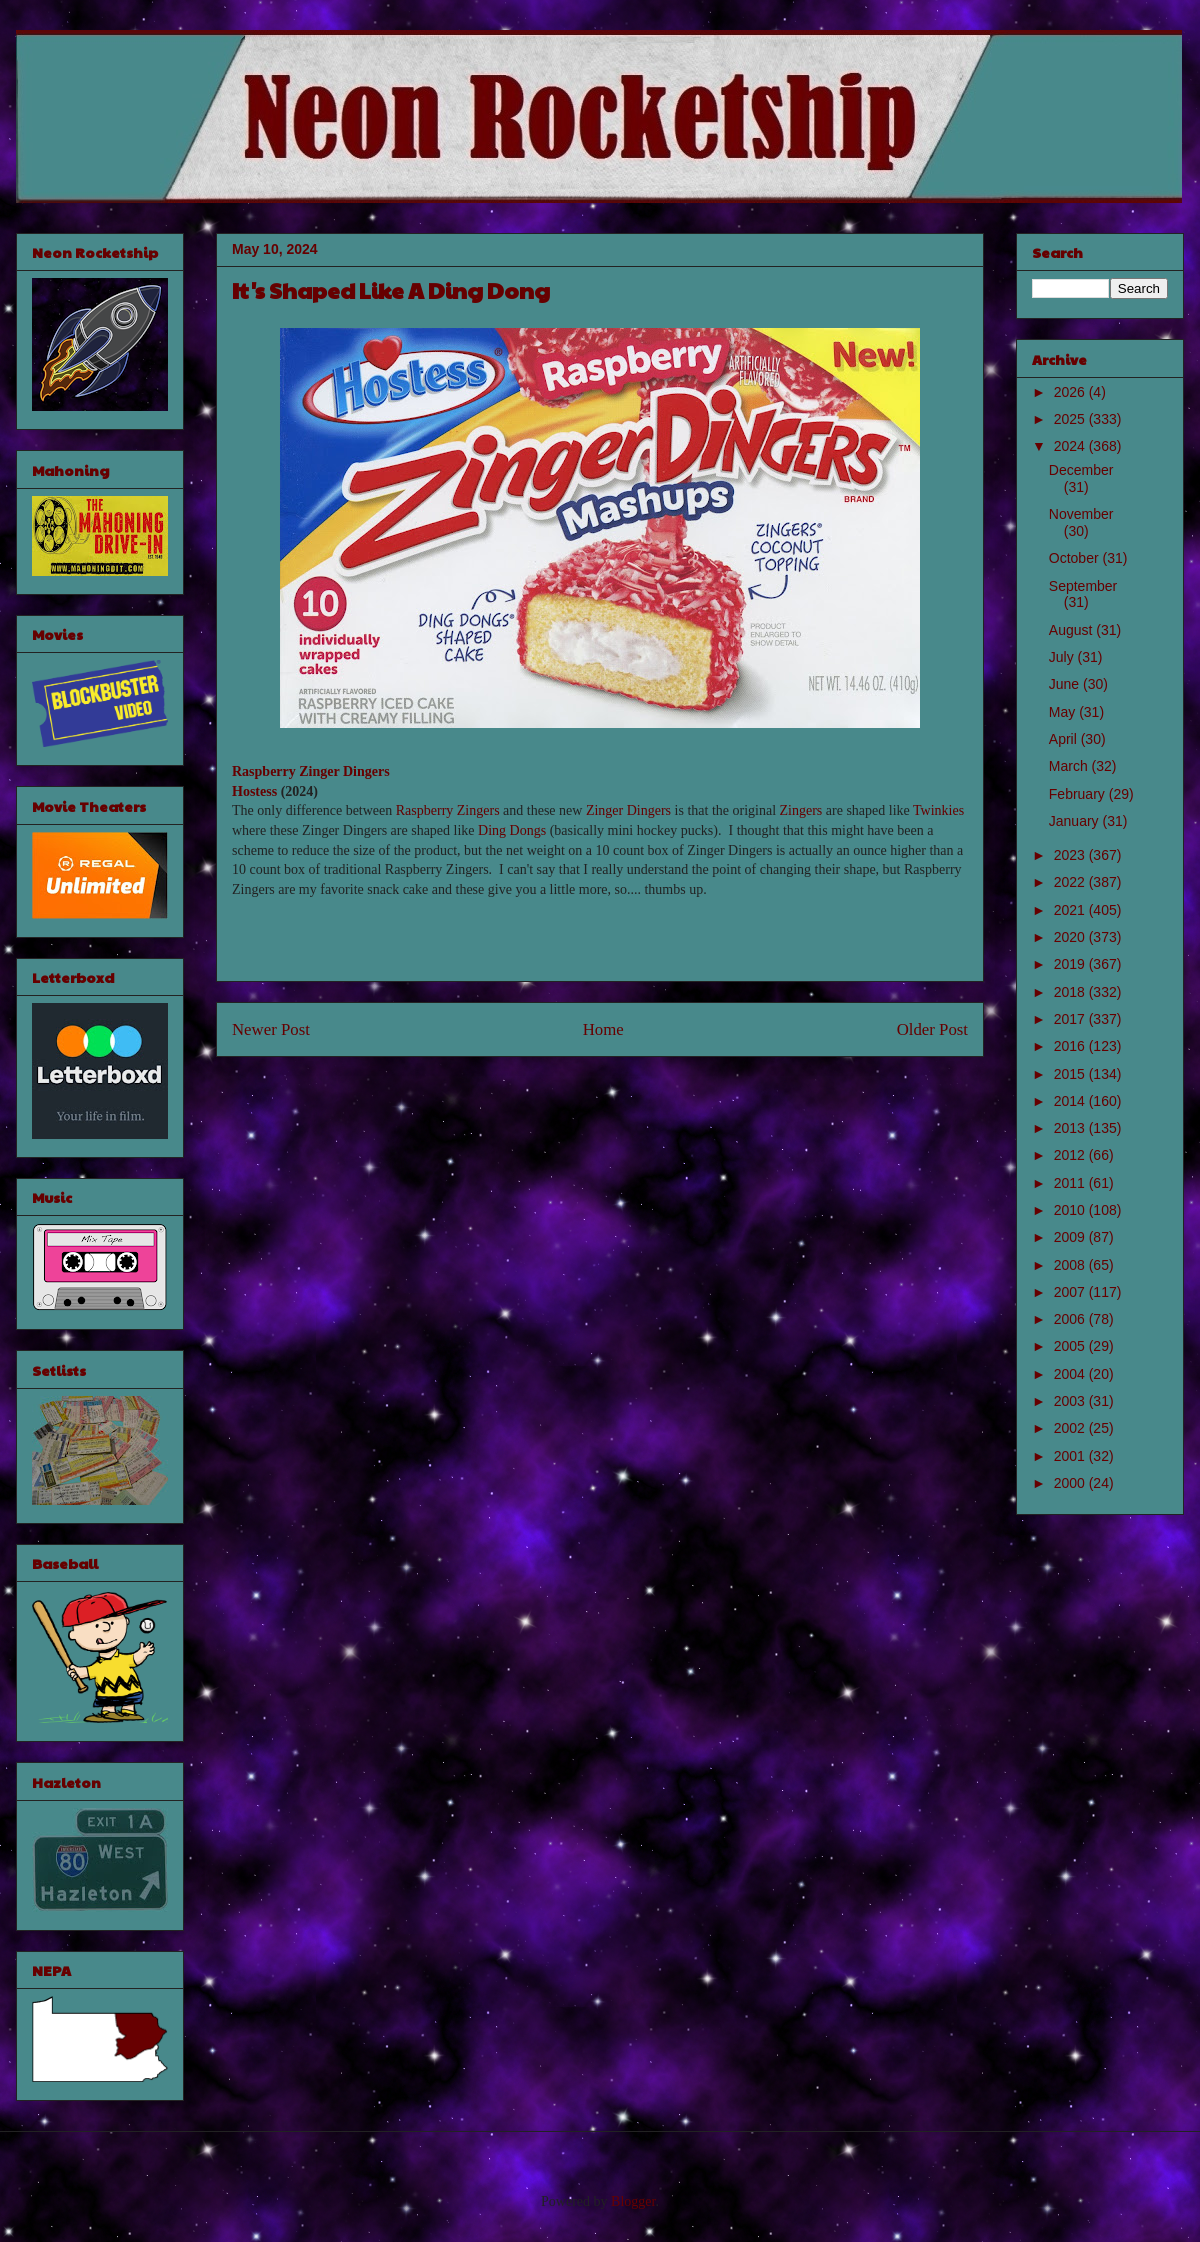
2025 (1071, 419)
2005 (1071, 1346)
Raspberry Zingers (448, 810)
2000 (1071, 1483)
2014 (1071, 1101)
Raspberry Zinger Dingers (311, 771)
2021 (1071, 910)
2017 (1071, 1019)
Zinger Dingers (628, 810)
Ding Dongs (512, 830)
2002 (1071, 1428)
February (1079, 794)
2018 (1071, 992)
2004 (1071, 1374)
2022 (1071, 882)
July (1063, 657)
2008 (1071, 1265)
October (1076, 558)
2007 (1071, 1292)
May (1064, 712)
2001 (1071, 1456)
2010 (1071, 1210)
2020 (1071, 937)
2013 (1071, 1128)
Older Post (932, 1029)
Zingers (801, 810)
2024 (1071, 446)
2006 (1071, 1319)
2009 (1071, 1237)
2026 (1071, 392)
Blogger (633, 2201)
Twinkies (938, 810)
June (1066, 684)
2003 (1071, 1401)
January (1076, 821)
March (1070, 766)
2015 (1071, 1074)
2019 (1071, 964)
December (1081, 470)
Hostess (254, 791)
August (1072, 630)
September (1083, 586)
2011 (1071, 1183)
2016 (1071, 1046)
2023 (1071, 855)
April (1065, 739)
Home (603, 1029)
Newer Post (271, 1029)
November (1081, 514)
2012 (1071, 1155)
